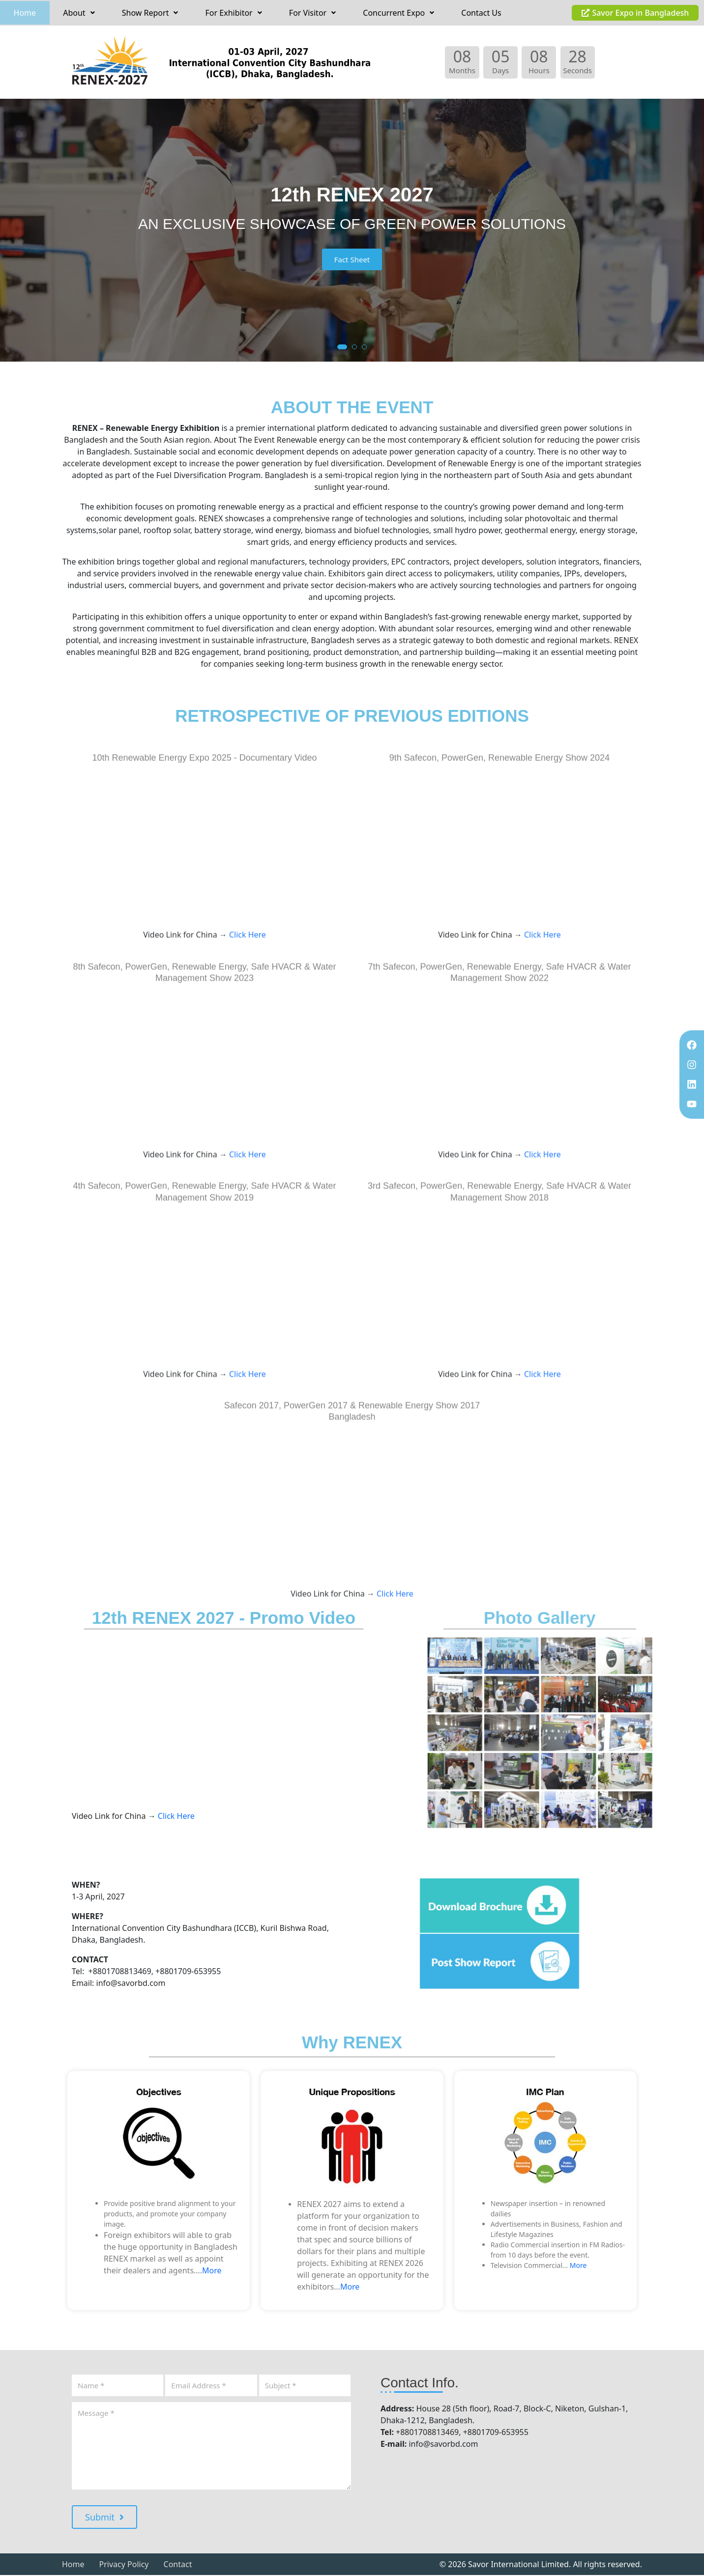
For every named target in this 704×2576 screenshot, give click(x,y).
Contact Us (481, 13)
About (78, 13)
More (212, 2271)
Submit (104, 2518)
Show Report (150, 13)
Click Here (246, 1108)
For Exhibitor (233, 13)
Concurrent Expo (398, 13)
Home (25, 13)
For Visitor (312, 13)
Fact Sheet (352, 260)
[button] (79, 13)
